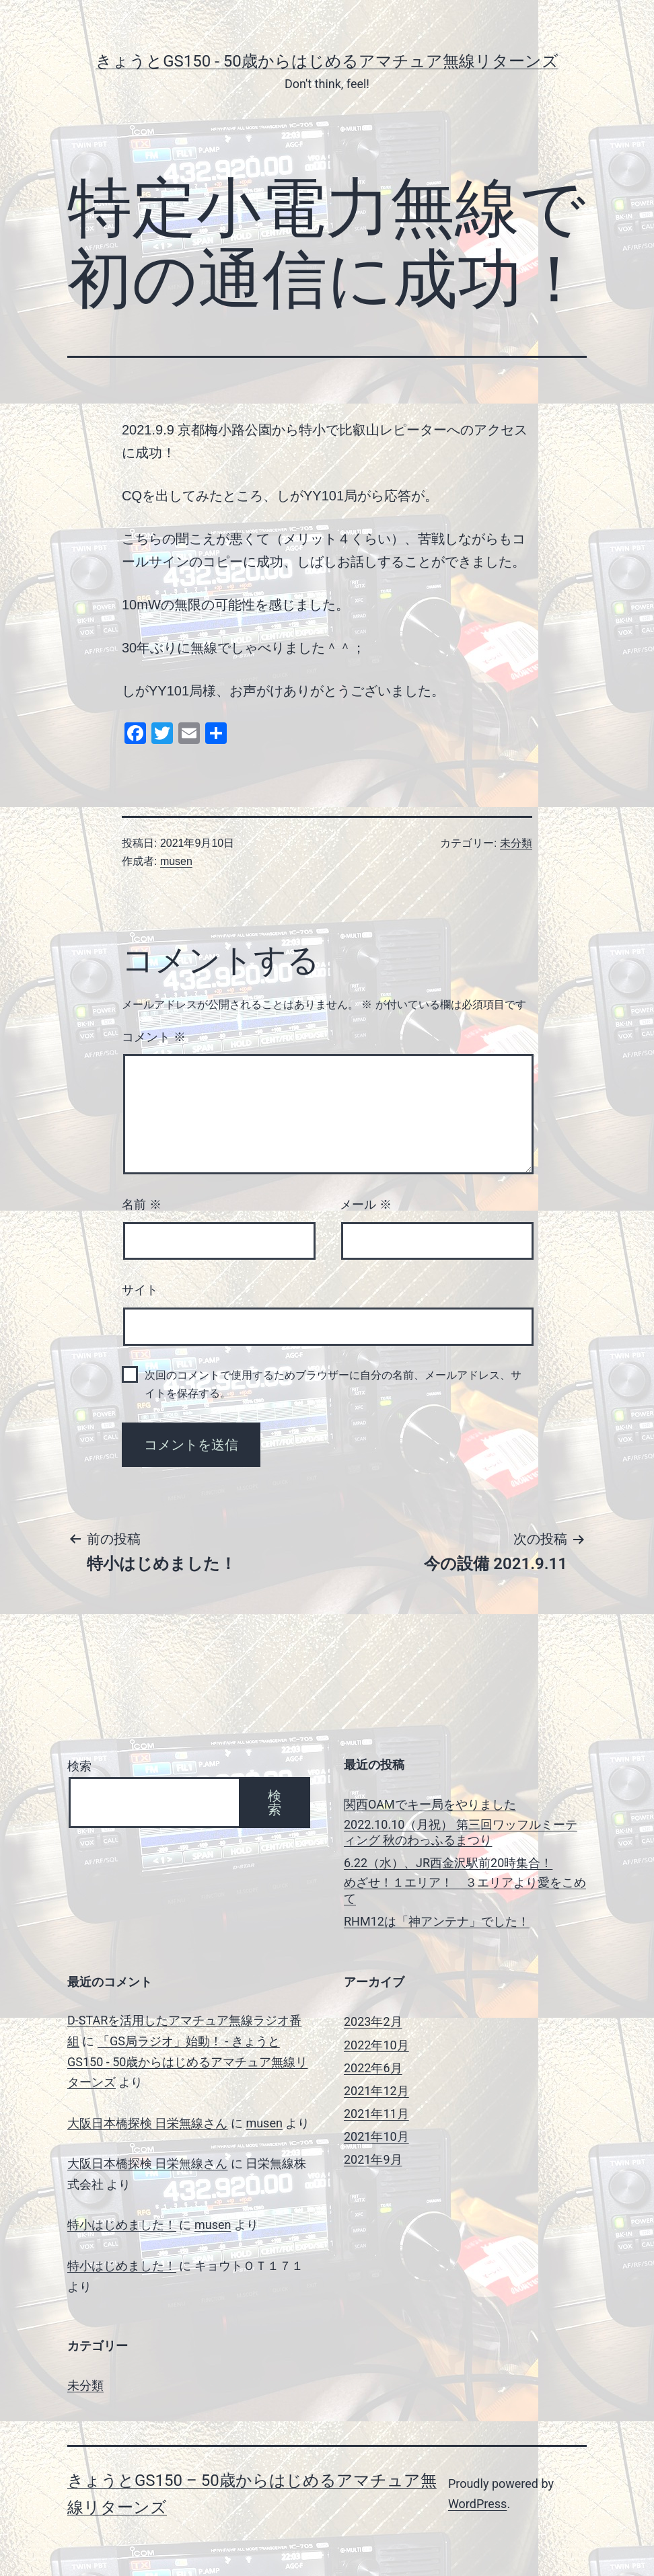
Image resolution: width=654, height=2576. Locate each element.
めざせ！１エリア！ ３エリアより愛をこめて (465, 1890)
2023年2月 (373, 2021)
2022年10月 (376, 2045)
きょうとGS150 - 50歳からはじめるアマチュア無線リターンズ (327, 61)
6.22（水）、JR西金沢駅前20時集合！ (448, 1863)
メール (366, 1204)
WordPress (477, 2504)
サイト (140, 1290)
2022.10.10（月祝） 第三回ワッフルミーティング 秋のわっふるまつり (460, 1832)
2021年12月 (376, 2091)
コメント (154, 1037)
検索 (79, 1766)
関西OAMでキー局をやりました (430, 1804)
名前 (141, 1204)
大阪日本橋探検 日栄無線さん (147, 2123)
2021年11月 (376, 2114)
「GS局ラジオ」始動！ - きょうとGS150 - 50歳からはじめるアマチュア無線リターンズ (187, 2061)
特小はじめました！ (121, 2225)
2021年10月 (376, 2136)
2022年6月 (373, 2068)
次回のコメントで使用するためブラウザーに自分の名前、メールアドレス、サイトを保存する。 (333, 1384)
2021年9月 (373, 2159)
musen (176, 861)
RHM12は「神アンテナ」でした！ (437, 1921)
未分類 (516, 843)
